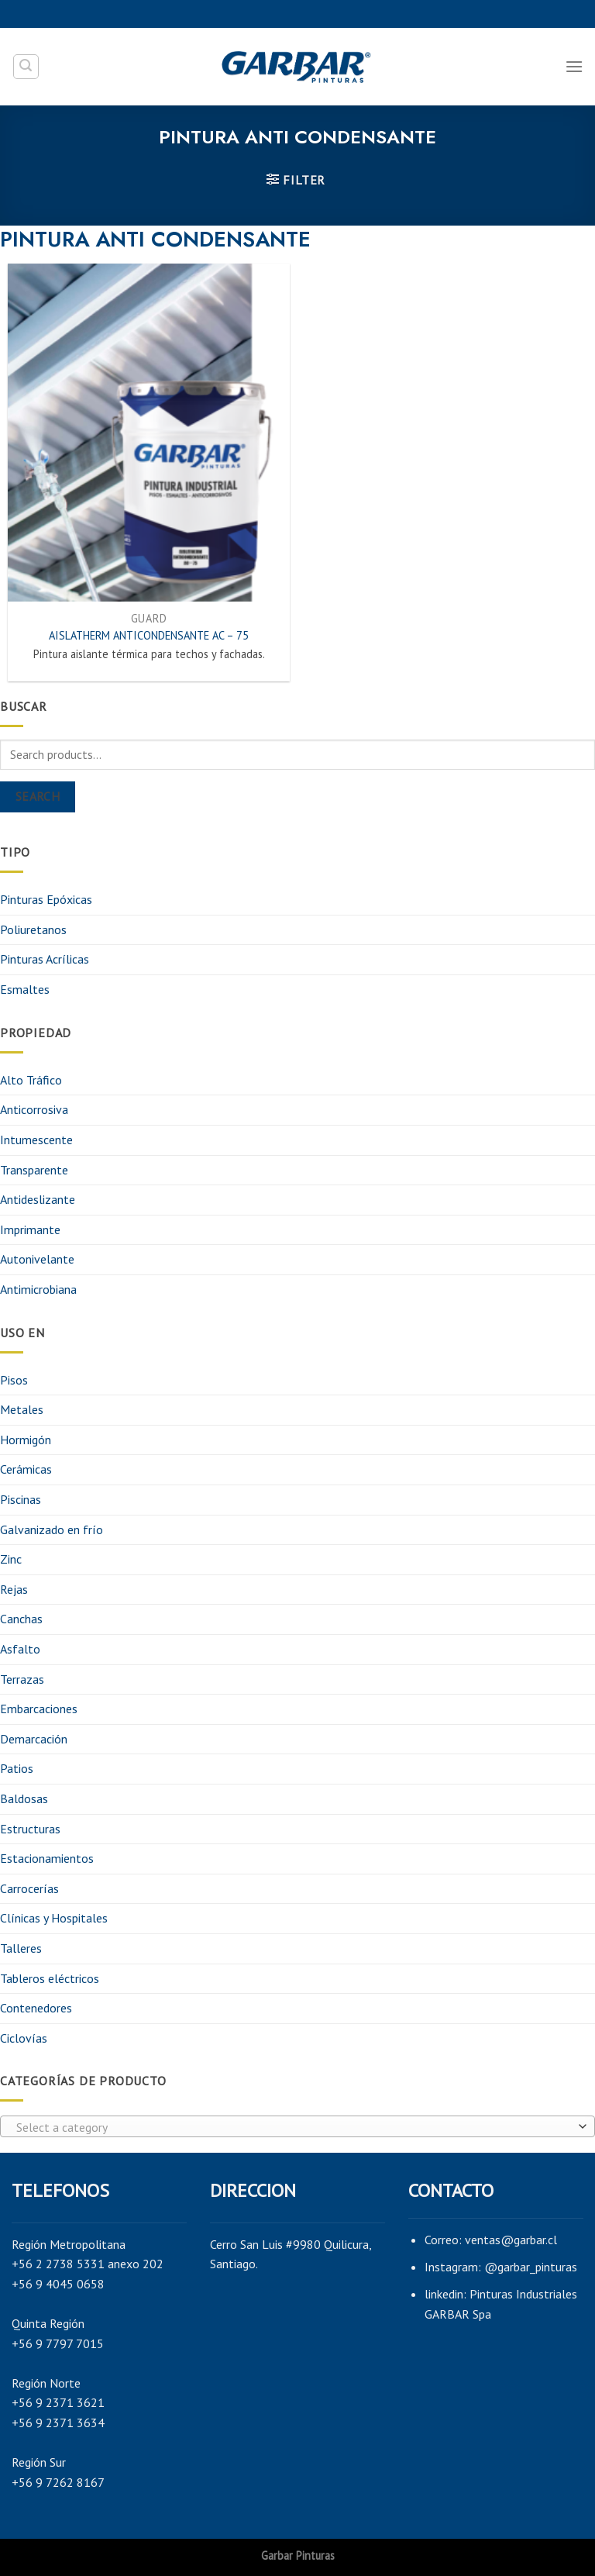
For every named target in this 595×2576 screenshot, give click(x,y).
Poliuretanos (33, 929)
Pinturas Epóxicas (46, 899)
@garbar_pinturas (530, 2266)
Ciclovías (23, 2038)
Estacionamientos (47, 1858)
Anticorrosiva (34, 1109)
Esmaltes (25, 989)
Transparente (34, 1170)
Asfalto (20, 1649)
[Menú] (574, 66)
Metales (21, 1409)
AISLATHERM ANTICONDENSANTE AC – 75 (149, 636)
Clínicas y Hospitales (54, 1918)
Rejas (14, 1589)
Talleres (21, 1948)
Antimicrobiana (38, 1289)
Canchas (21, 1618)
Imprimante (30, 1229)
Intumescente (36, 1139)
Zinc (11, 1559)
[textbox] (294, 2127)
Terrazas (22, 1679)
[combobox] (297, 2126)
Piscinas (20, 1499)
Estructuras (30, 1828)
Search (37, 796)
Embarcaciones (38, 1708)
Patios (16, 1768)
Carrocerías (29, 1888)
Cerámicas (26, 1469)
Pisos (14, 1380)
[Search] (26, 66)
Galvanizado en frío (51, 1529)
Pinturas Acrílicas (44, 959)
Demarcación (33, 1739)
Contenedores (36, 2008)
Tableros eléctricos (49, 1978)
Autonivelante (37, 1259)
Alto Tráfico (31, 1080)
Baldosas (24, 1798)
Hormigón (25, 1439)
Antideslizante (37, 1199)
